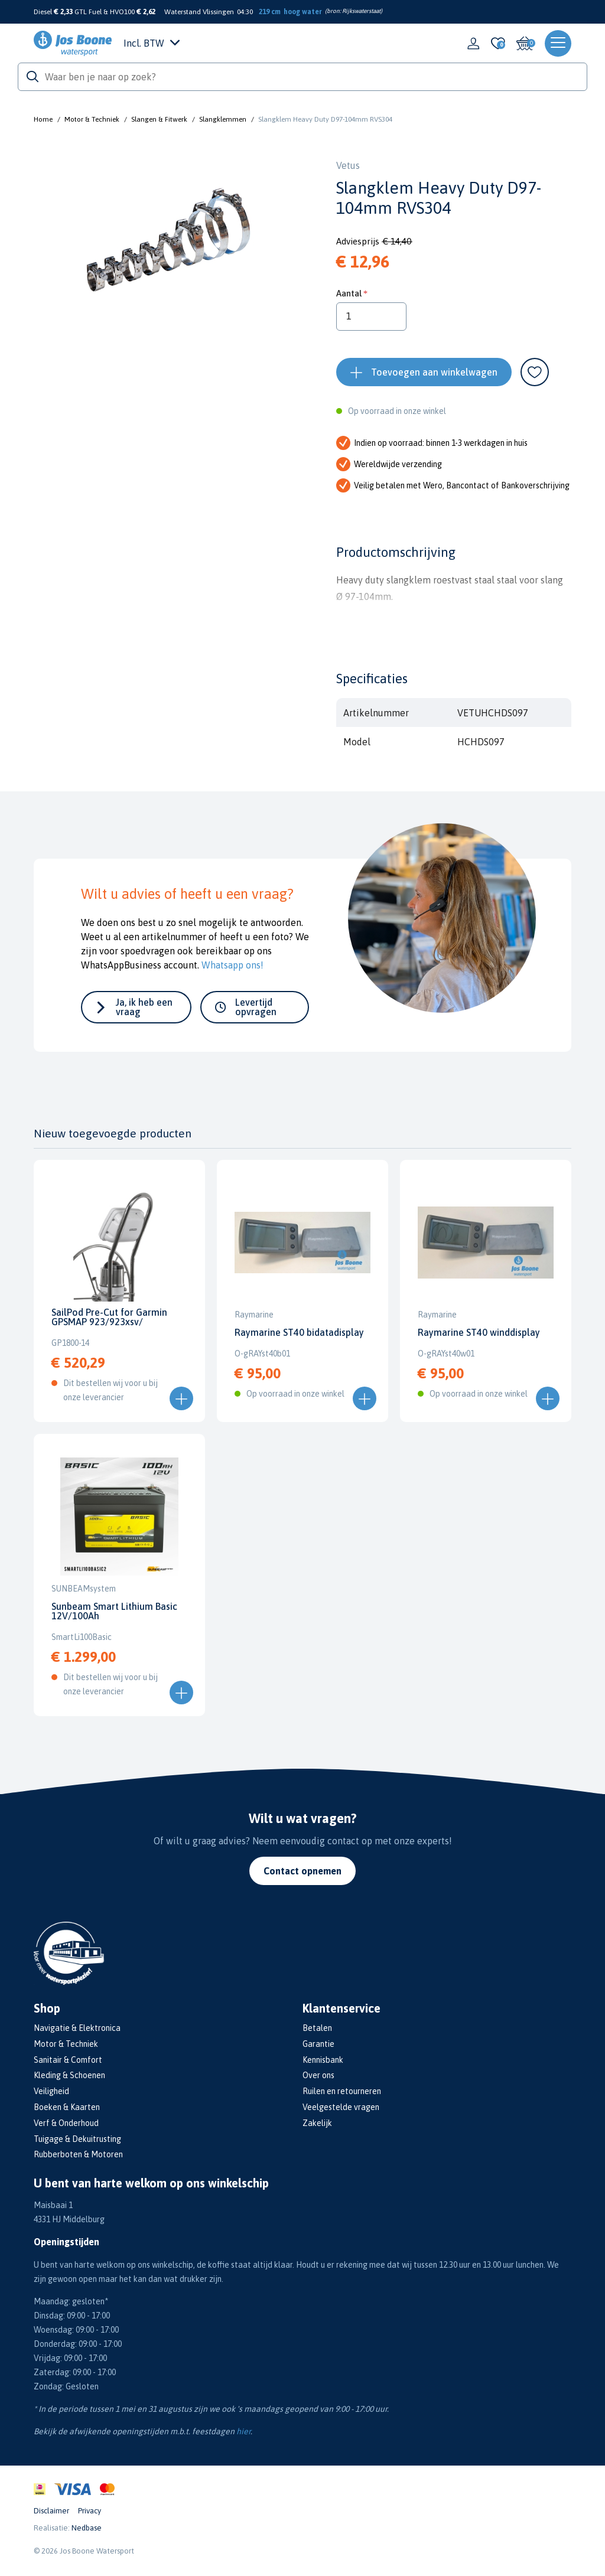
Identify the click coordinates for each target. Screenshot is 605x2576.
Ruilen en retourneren (341, 2091)
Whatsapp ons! (232, 965)
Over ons (318, 2075)
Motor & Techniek (91, 119)
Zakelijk (317, 2123)
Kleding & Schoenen (69, 2075)
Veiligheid (51, 2091)
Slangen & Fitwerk (159, 119)
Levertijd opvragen (256, 1007)
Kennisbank (322, 2060)
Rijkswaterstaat (361, 11)
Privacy (89, 2510)
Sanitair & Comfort (68, 2060)
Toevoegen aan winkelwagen (434, 372)
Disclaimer (51, 2510)
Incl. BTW (151, 43)
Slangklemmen (222, 119)
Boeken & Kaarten (67, 2107)
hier (243, 2431)
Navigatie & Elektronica (77, 2028)
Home (43, 119)
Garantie (318, 2044)
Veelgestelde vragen (340, 2107)
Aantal (349, 293)
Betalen (317, 2028)
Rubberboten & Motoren (78, 2154)
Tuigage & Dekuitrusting (77, 2139)
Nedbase (86, 2527)
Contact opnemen (302, 1871)
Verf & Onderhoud (66, 2123)
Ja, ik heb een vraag (144, 1007)
